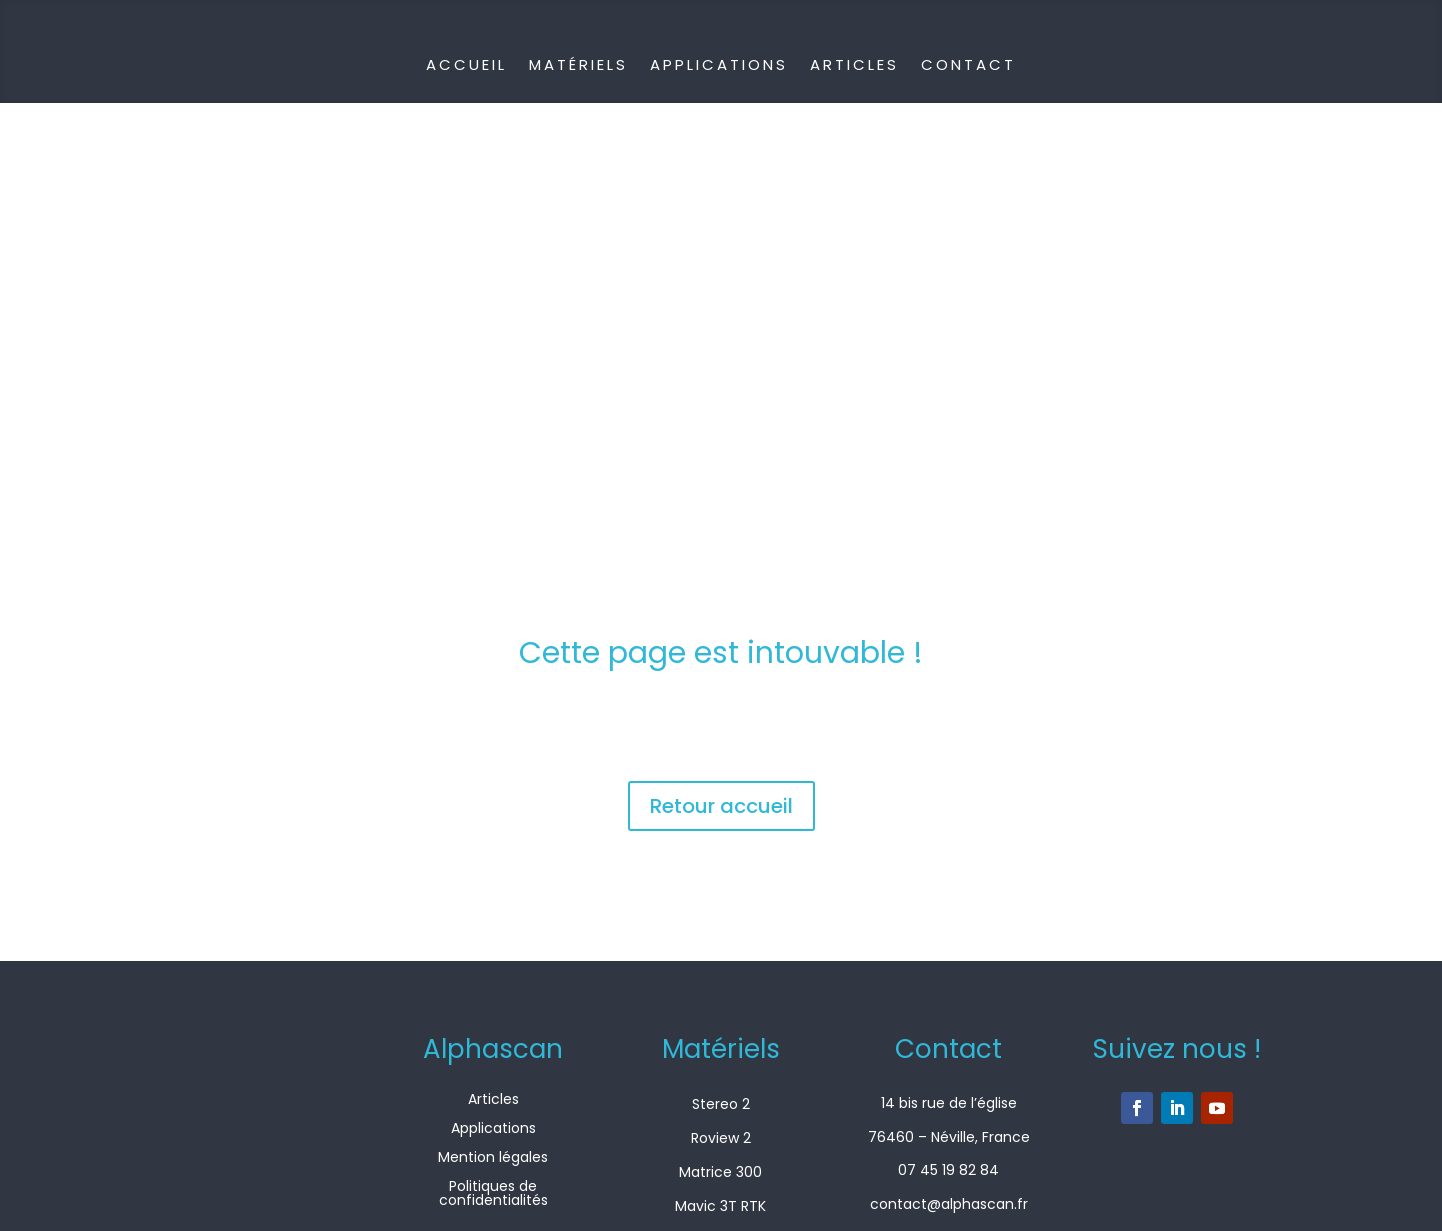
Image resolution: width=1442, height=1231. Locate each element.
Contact (968, 64)
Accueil (466, 64)
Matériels (578, 64)
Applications (719, 64)
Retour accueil (721, 806)
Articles (854, 64)
